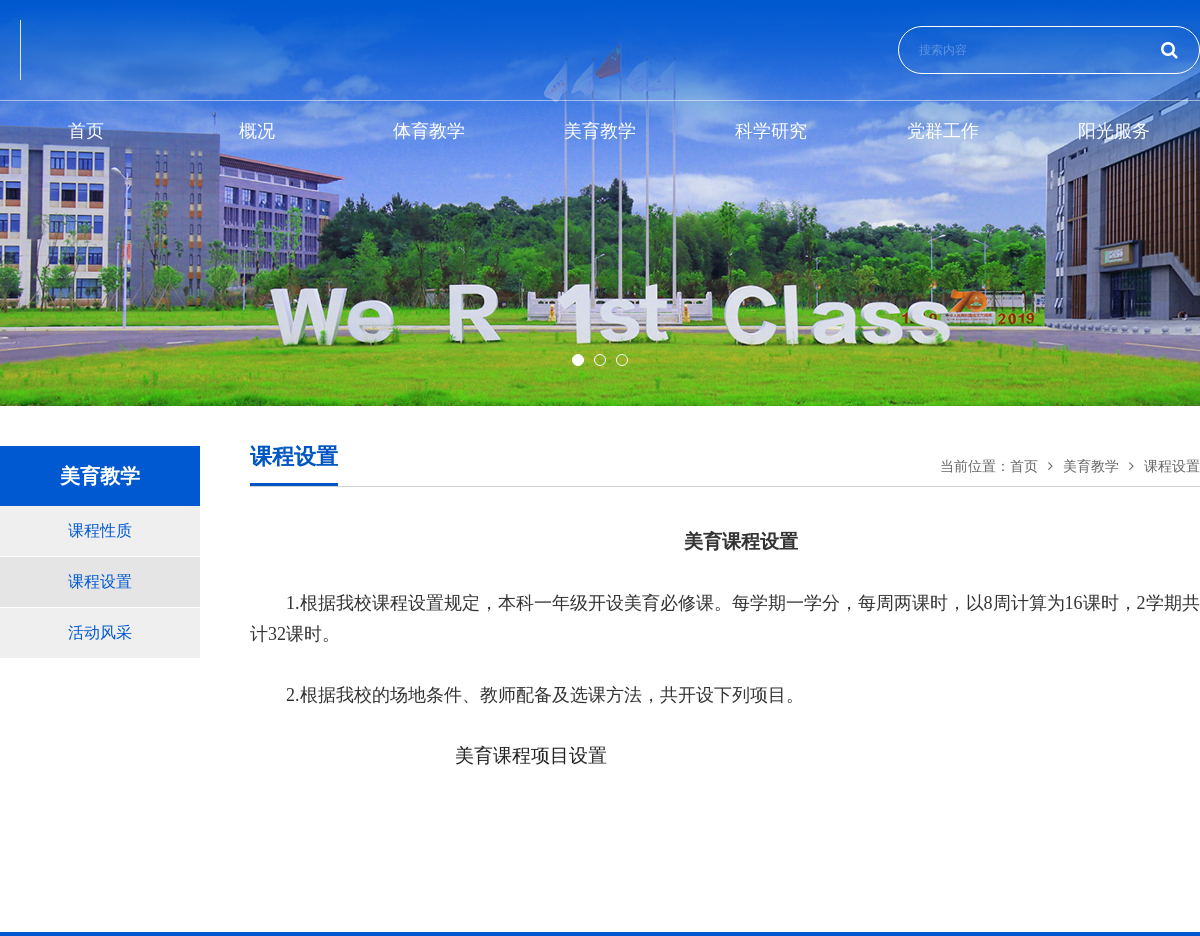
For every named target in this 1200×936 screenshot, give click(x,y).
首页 (86, 131)
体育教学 (429, 131)
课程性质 (100, 530)
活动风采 (100, 632)
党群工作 (943, 131)
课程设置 (100, 581)
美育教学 (600, 131)
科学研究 (771, 131)
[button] (578, 360)
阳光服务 (1114, 131)
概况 (257, 131)
